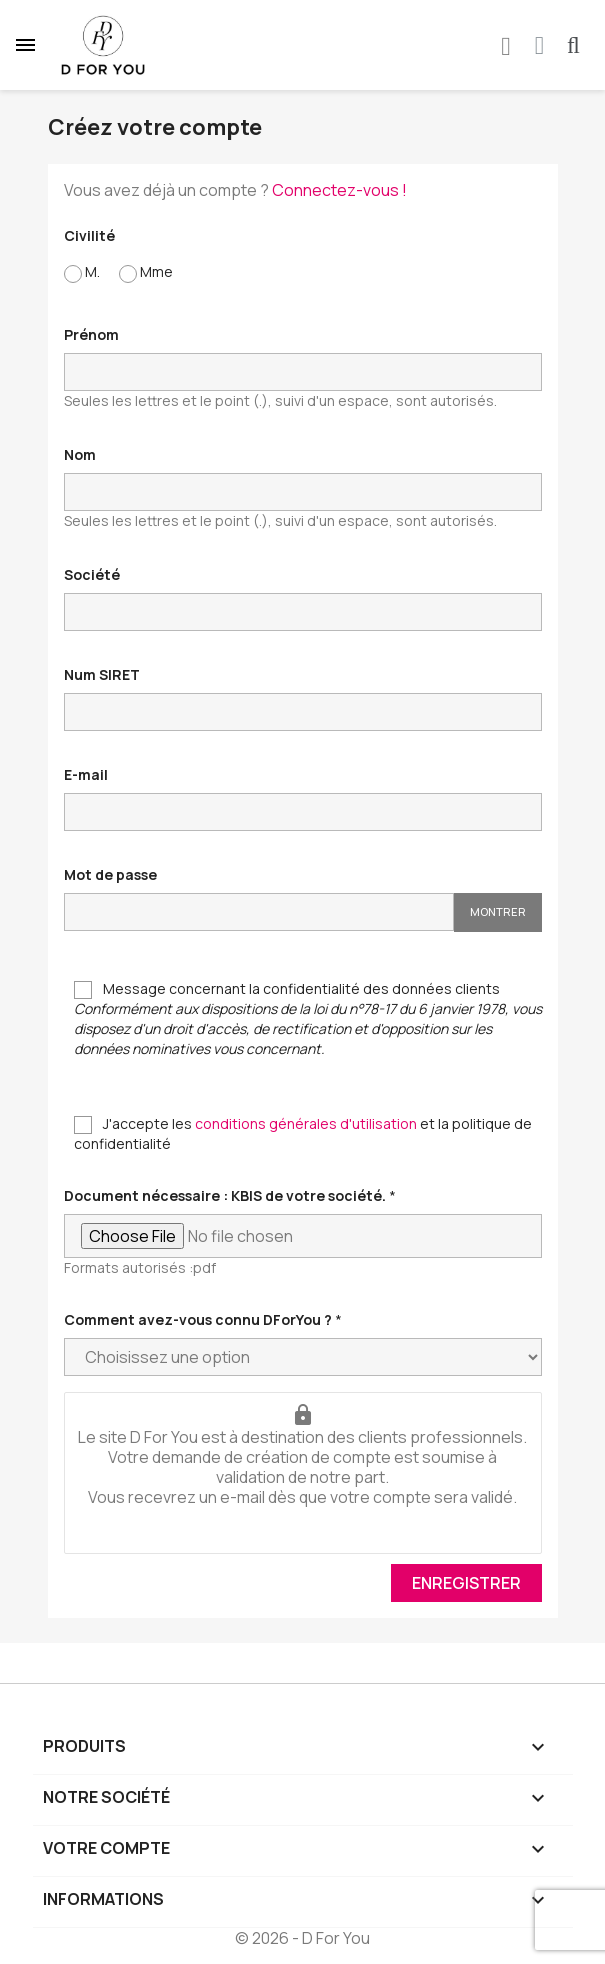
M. (82, 272)
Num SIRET (102, 674)
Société (92, 574)
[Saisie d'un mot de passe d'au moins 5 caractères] (259, 912)
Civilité (89, 235)
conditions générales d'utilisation (306, 1123)
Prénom (91, 334)
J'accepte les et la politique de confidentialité (303, 1133)
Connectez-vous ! (339, 190)
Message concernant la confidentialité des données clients (308, 1018)
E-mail (86, 774)
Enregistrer (466, 1583)
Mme (146, 272)
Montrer (498, 911)
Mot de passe (110, 874)
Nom (80, 454)
